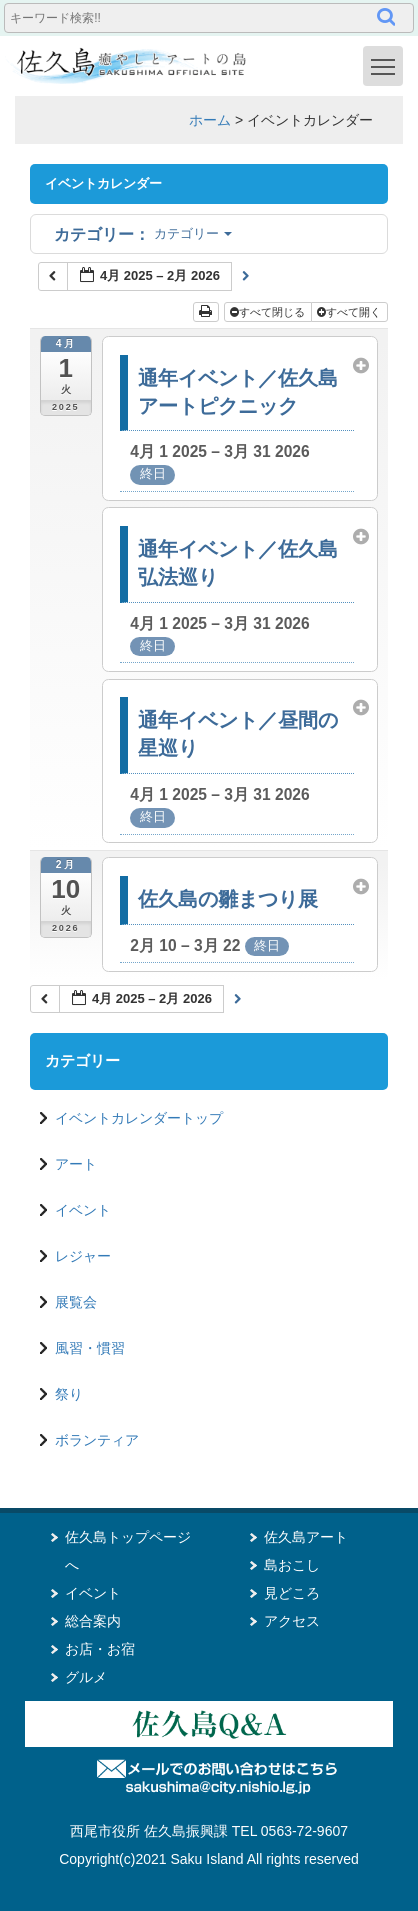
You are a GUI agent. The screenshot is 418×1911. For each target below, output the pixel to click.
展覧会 (76, 1302)
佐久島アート (306, 1537)
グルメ (86, 1677)
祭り (69, 1394)
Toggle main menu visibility (387, 65)
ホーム (210, 120)
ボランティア (97, 1440)
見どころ (292, 1593)
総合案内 (93, 1621)
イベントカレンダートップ (139, 1118)
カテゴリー (143, 233)
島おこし (292, 1565)
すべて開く (350, 312)
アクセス (292, 1621)
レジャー (83, 1256)
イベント (83, 1210)
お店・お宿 (100, 1649)
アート (76, 1164)
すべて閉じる (269, 312)
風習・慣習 (90, 1348)
